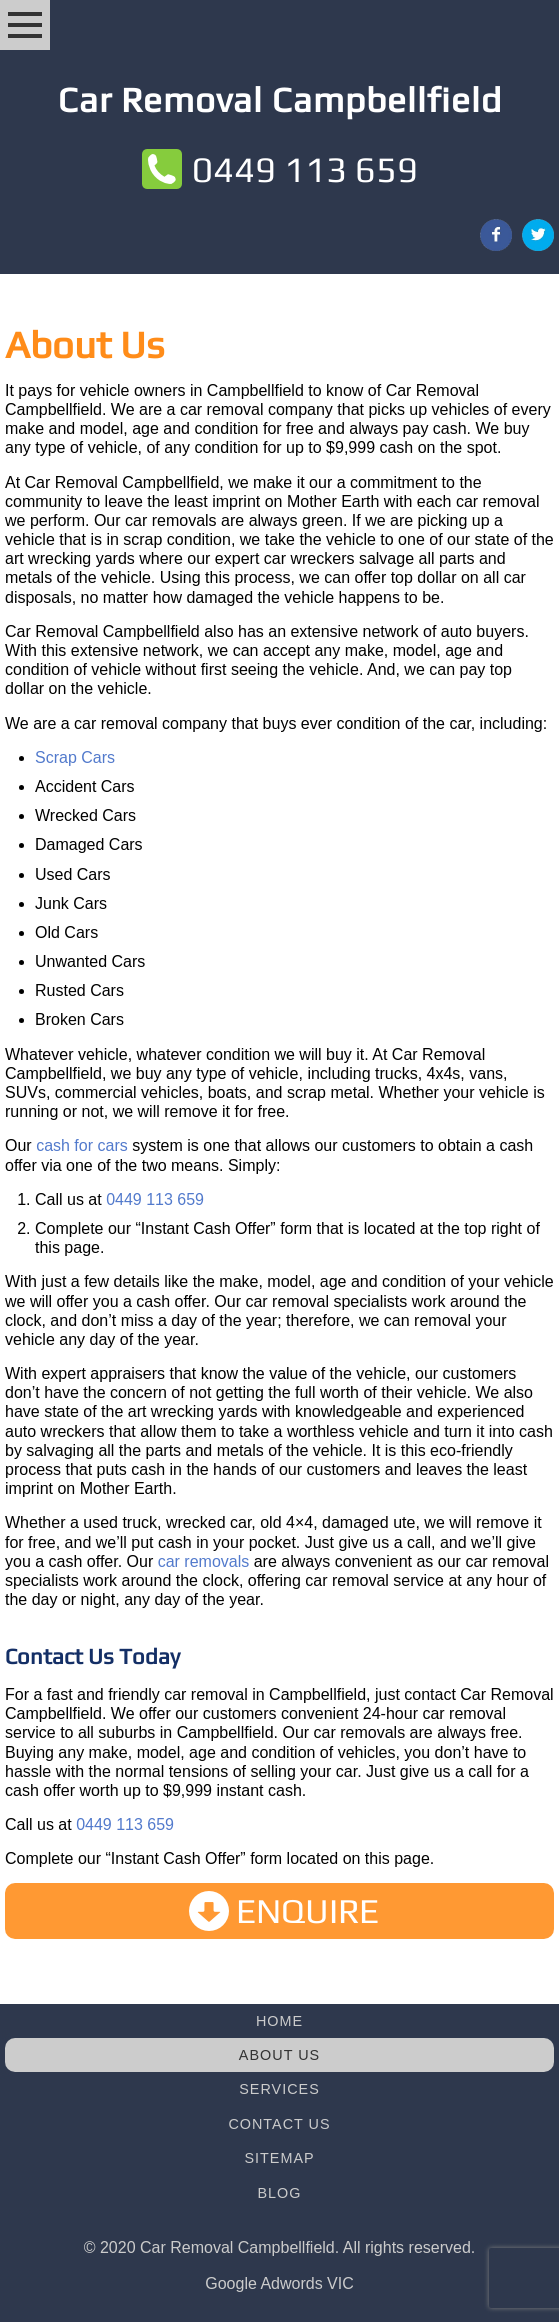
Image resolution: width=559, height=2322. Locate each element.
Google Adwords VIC (279, 2283)
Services (279, 2089)
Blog (280, 2193)
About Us (279, 2055)
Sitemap (279, 2158)
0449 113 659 (305, 169)
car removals (204, 1561)
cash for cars (82, 1145)
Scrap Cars (75, 757)
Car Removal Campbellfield (280, 99)
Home (279, 2021)
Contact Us (279, 2124)
